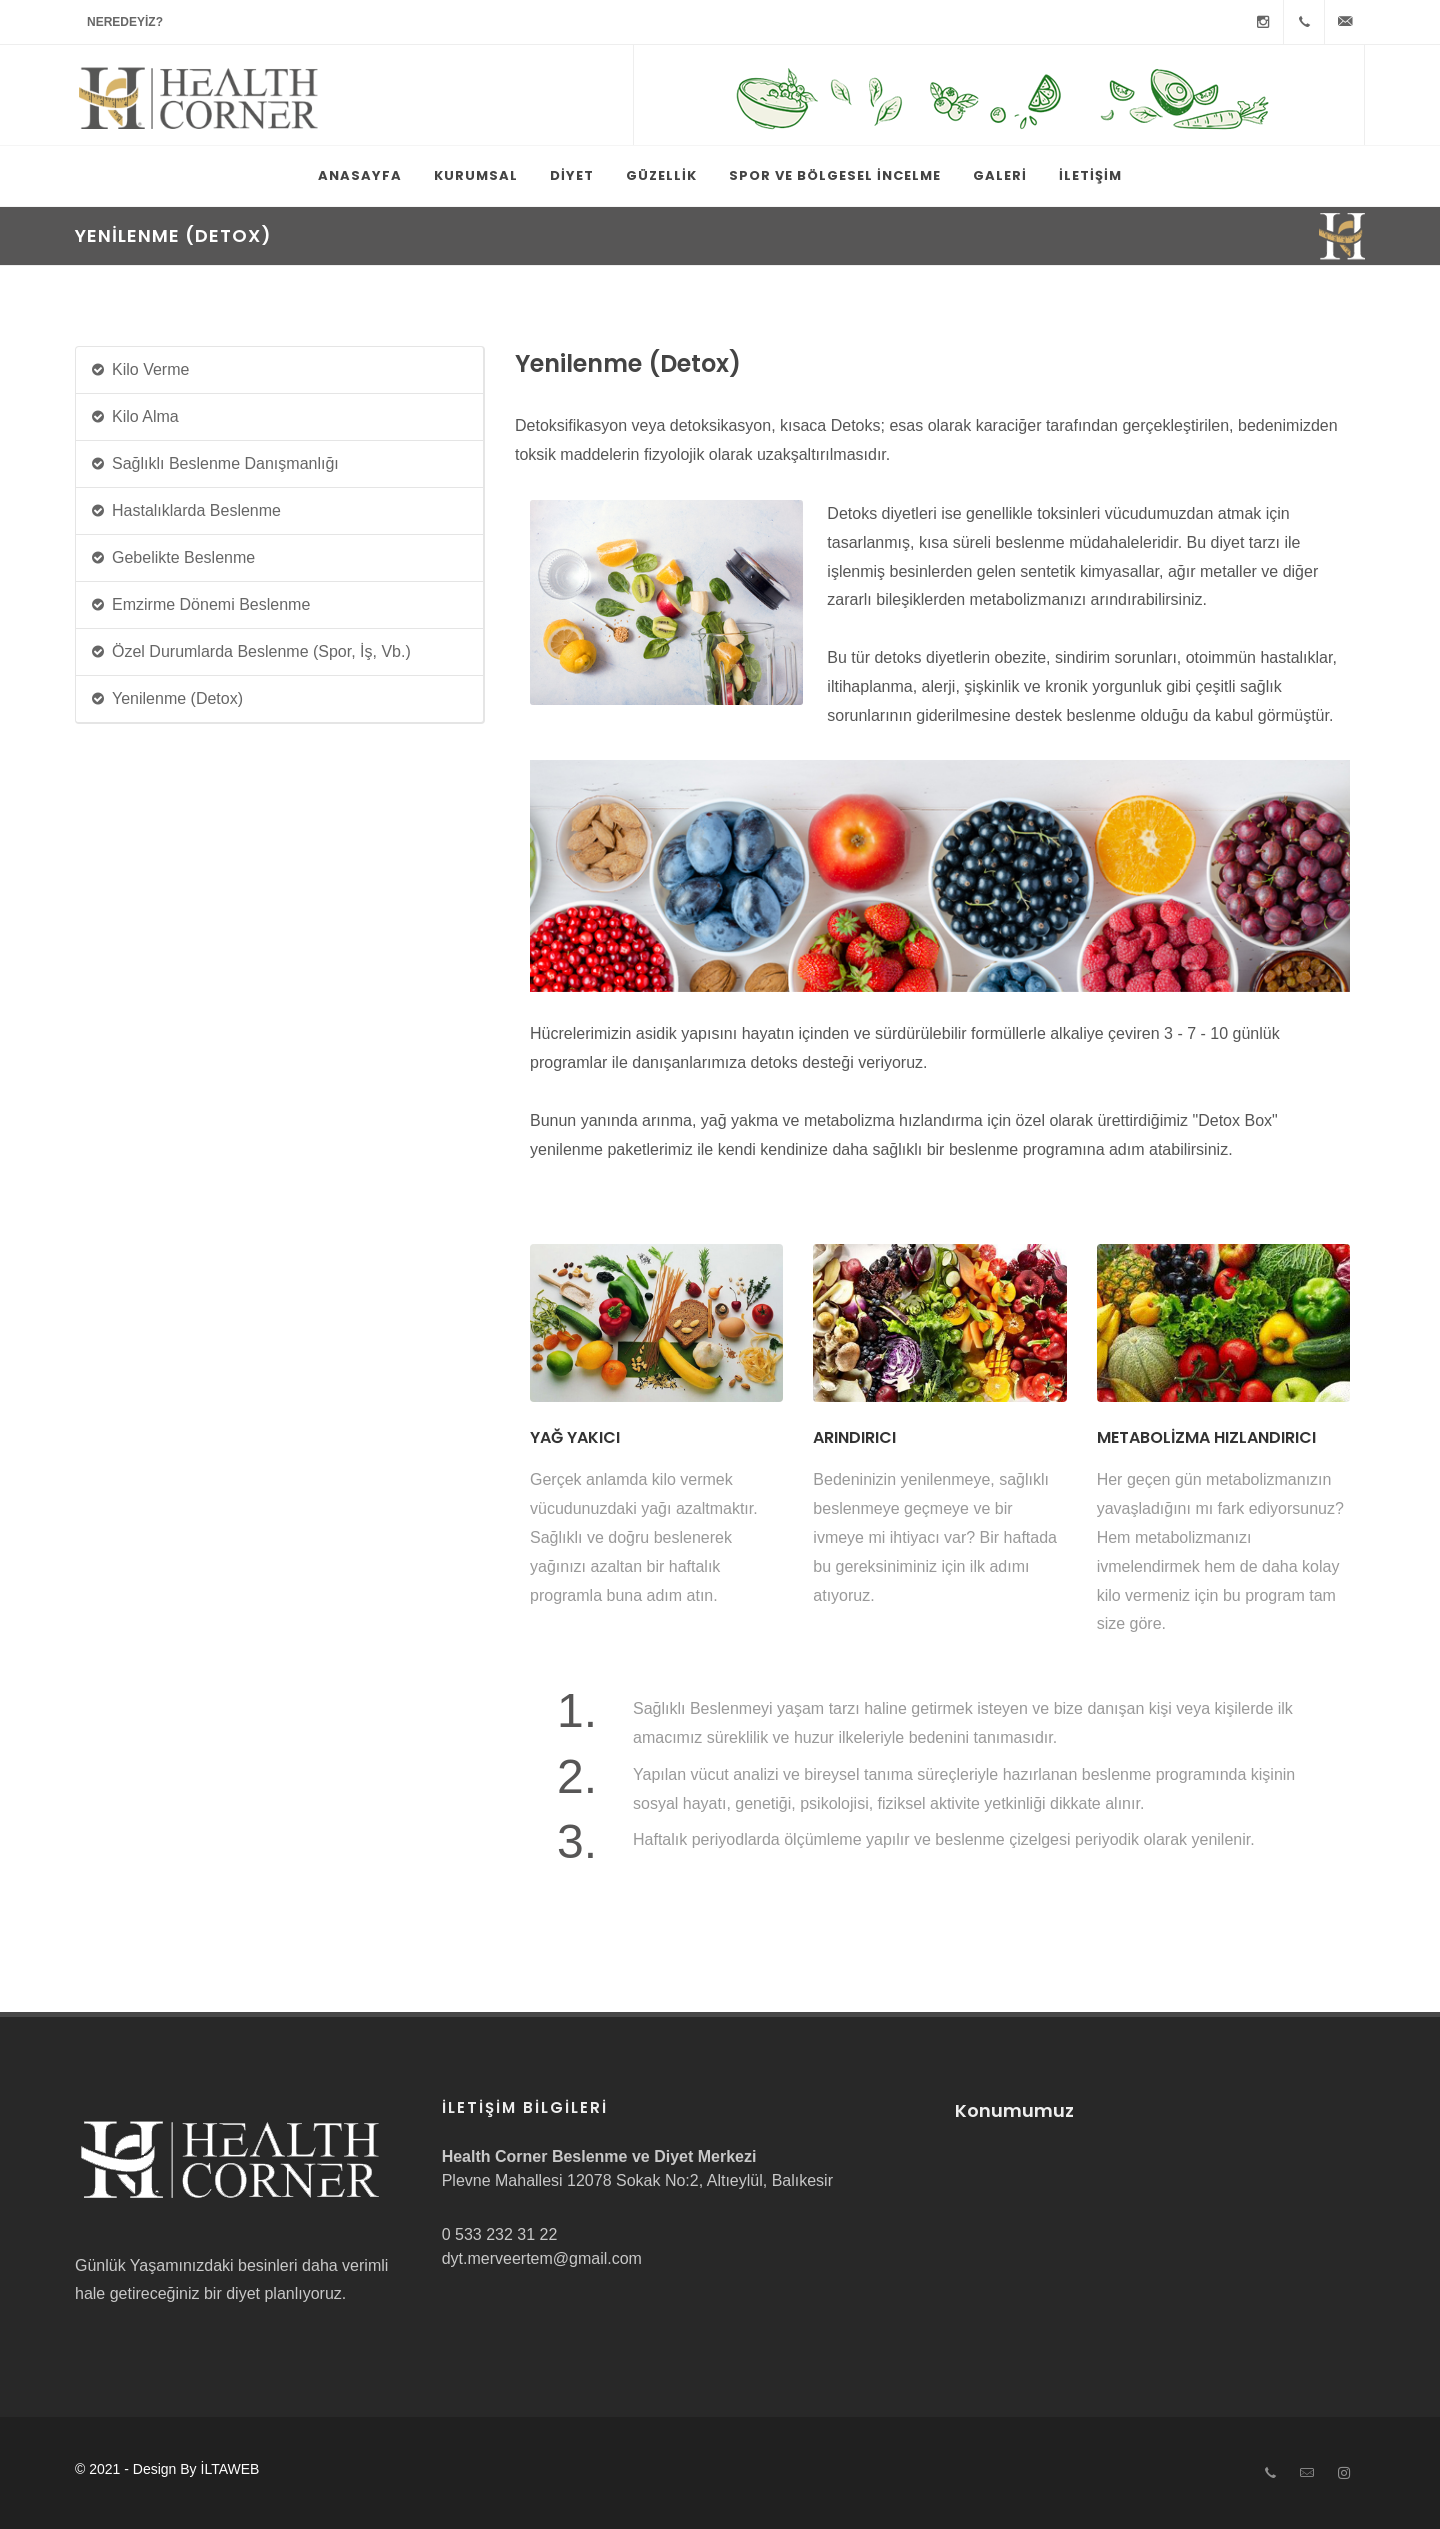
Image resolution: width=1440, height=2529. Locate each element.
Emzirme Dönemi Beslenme (200, 605)
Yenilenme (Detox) (166, 699)
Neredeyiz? (125, 22)
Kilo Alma (134, 417)
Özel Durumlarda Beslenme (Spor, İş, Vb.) (250, 652)
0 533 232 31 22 (500, 2234)
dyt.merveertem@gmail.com (542, 2258)
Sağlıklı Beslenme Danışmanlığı (214, 464)
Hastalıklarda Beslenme (185, 511)
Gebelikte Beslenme (172, 558)
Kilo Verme (139, 370)
